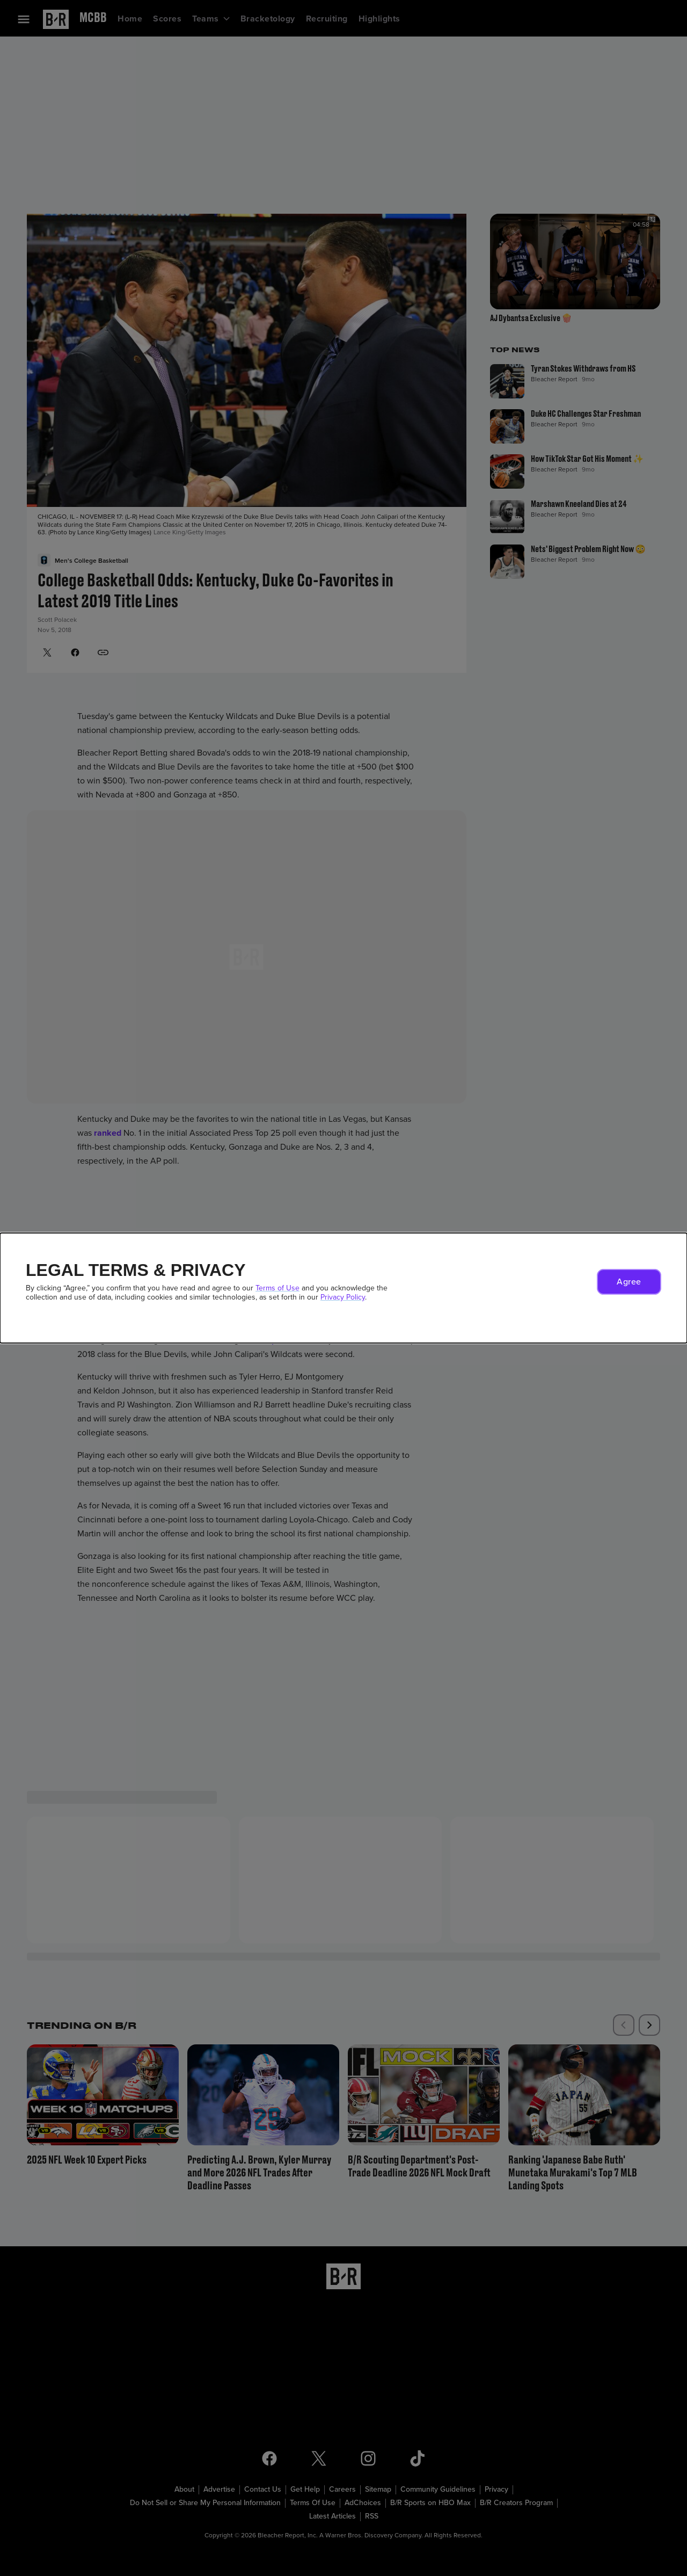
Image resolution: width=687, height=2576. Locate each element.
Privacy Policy (342, 1297)
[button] (629, 1282)
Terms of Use (277, 1288)
